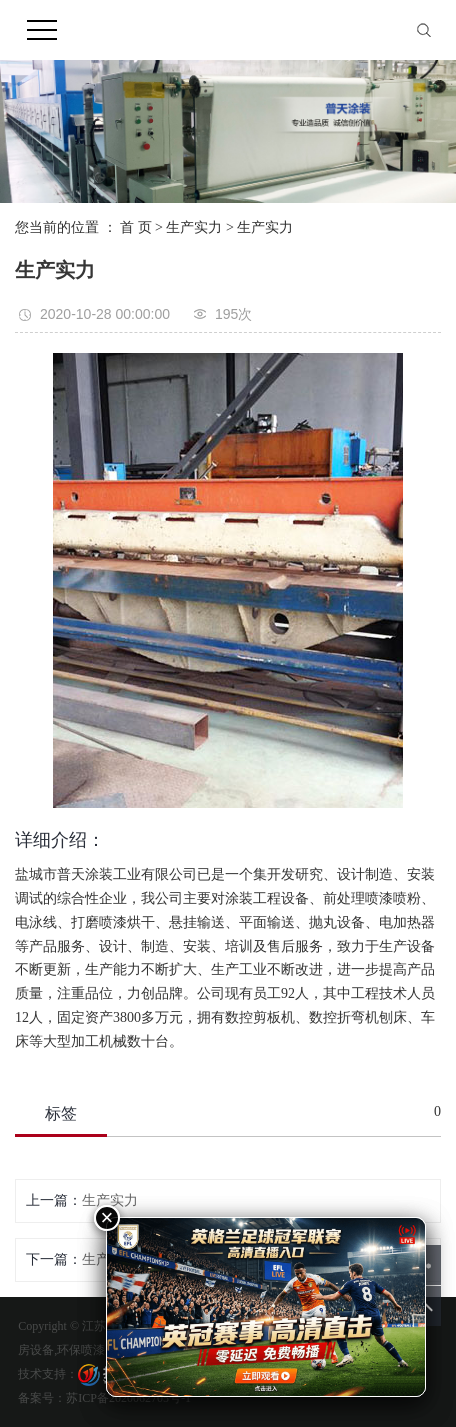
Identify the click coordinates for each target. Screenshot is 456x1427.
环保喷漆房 (87, 1350)
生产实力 (194, 227)
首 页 (136, 227)
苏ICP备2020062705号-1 (128, 1398)
